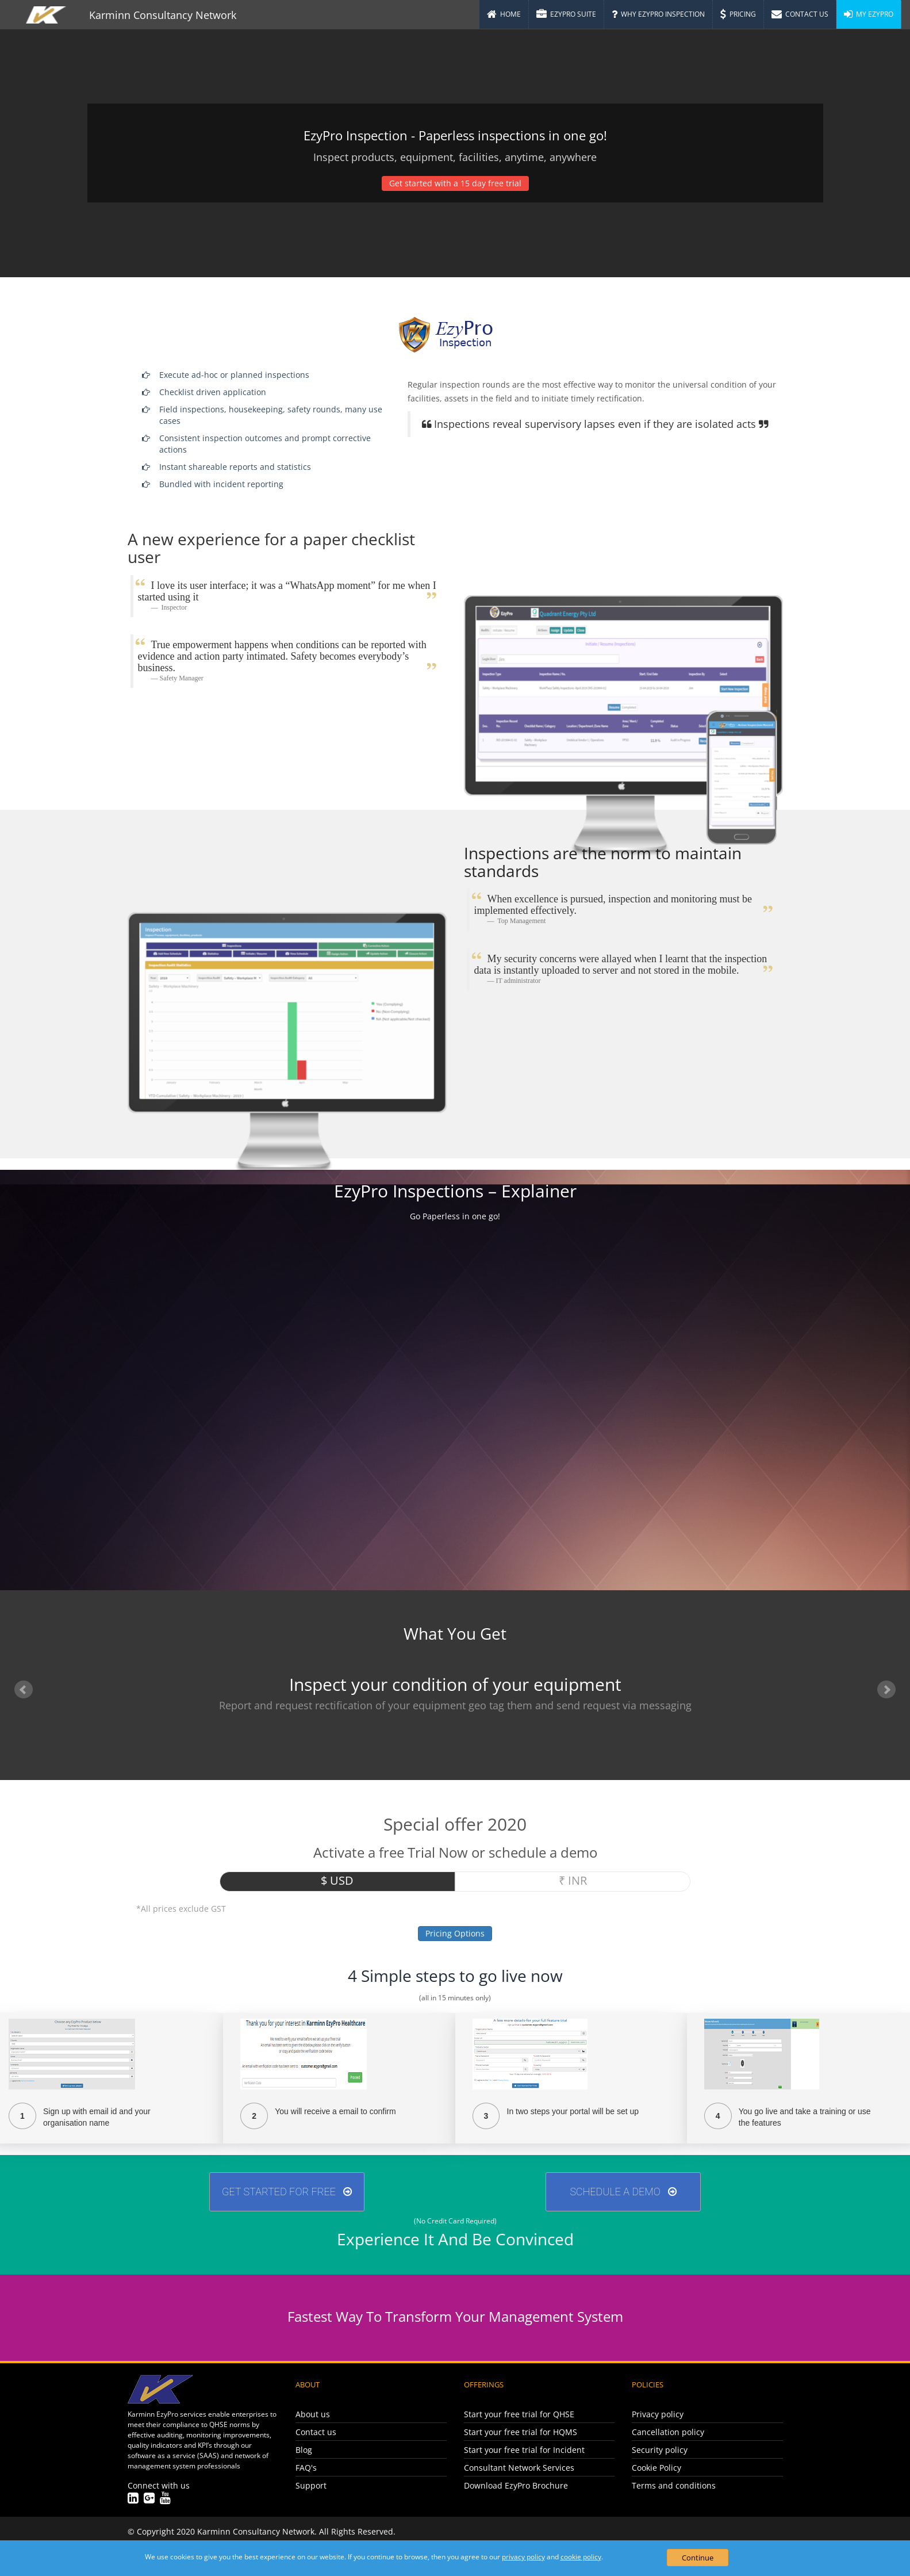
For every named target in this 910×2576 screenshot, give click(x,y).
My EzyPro (868, 14)
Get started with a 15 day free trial (455, 183)
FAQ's (306, 2467)
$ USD (337, 1880)
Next (886, 1690)
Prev (23, 1690)
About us (312, 2414)
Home (504, 14)
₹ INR (573, 1880)
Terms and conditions (674, 2485)
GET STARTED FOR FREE (287, 2191)
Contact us (315, 2431)
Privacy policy (658, 2414)
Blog (303, 2449)
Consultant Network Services (519, 2467)
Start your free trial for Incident (524, 2449)
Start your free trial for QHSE (519, 2414)
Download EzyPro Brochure (516, 2485)
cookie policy (580, 2557)
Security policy (660, 2449)
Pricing (738, 14)
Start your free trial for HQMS (520, 2431)
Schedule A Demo (623, 2191)
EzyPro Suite (566, 14)
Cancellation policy (668, 2431)
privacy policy (523, 2557)
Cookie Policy (656, 2467)
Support (311, 2485)
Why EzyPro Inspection (658, 14)
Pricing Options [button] (455, 1933)
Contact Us (799, 14)
